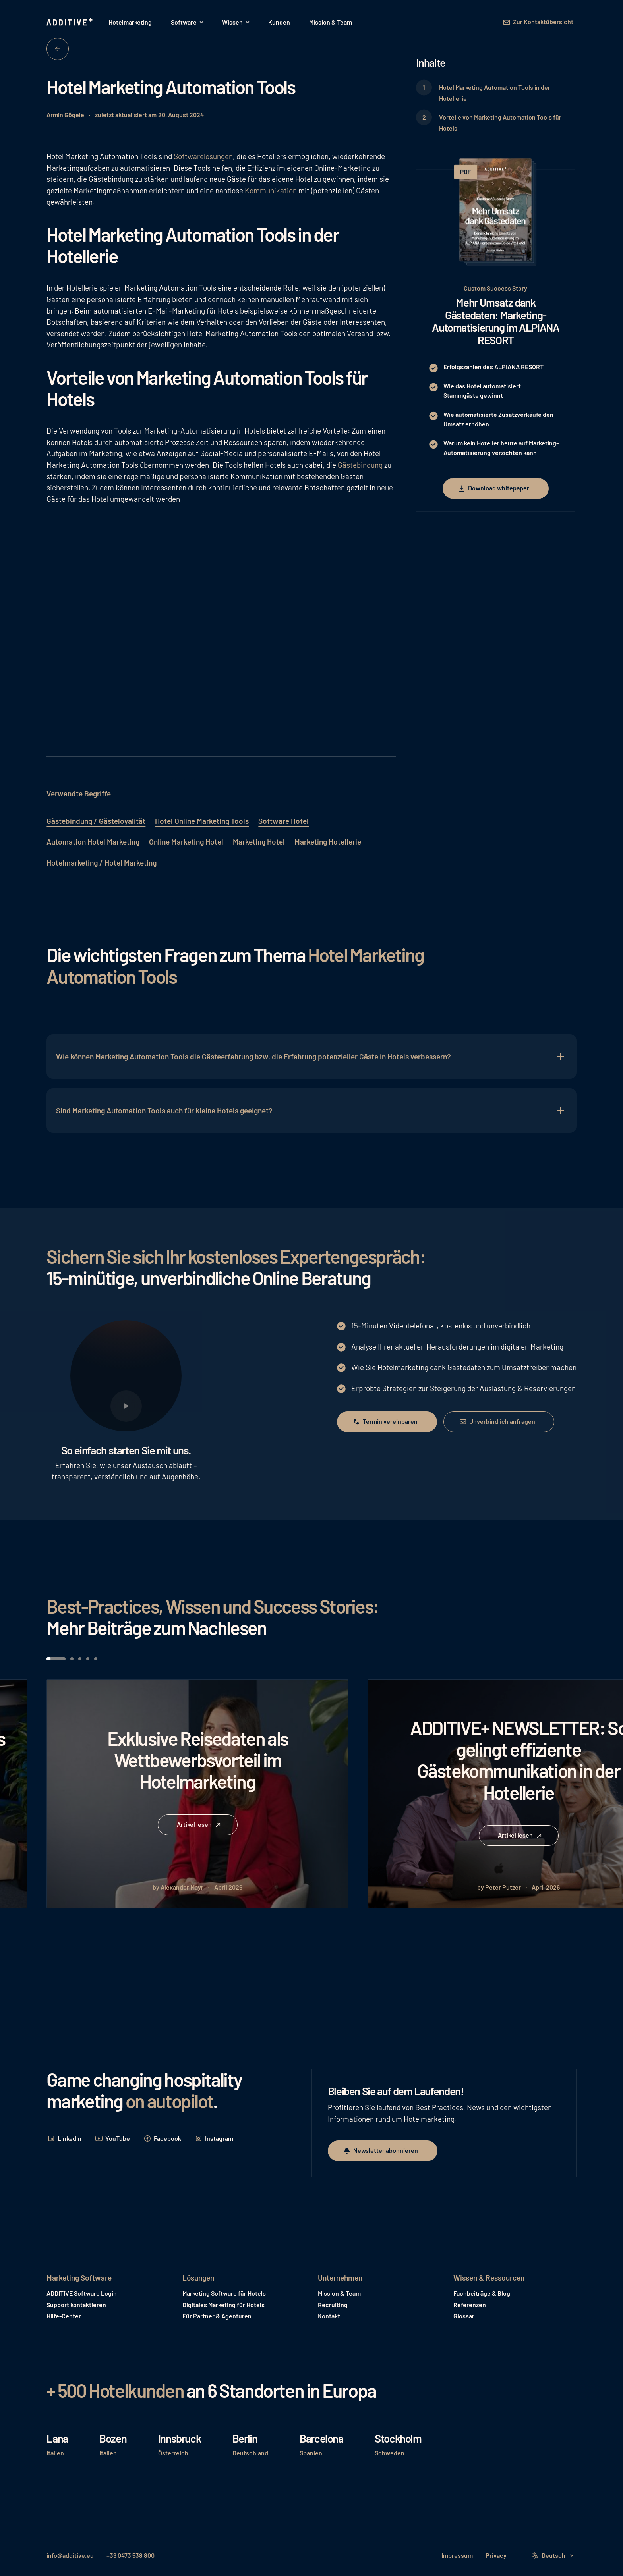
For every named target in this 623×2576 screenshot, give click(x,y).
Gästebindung (360, 464)
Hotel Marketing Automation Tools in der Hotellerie (494, 92)
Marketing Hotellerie (327, 841)
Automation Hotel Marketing (92, 841)
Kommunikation (271, 190)
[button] (187, 22)
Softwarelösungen (203, 156)
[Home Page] (70, 22)
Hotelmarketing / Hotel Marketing (101, 862)
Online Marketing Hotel (186, 841)
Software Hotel (283, 820)
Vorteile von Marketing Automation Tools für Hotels (500, 122)
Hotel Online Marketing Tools (202, 820)
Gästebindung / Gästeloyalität (95, 820)
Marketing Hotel (259, 841)
